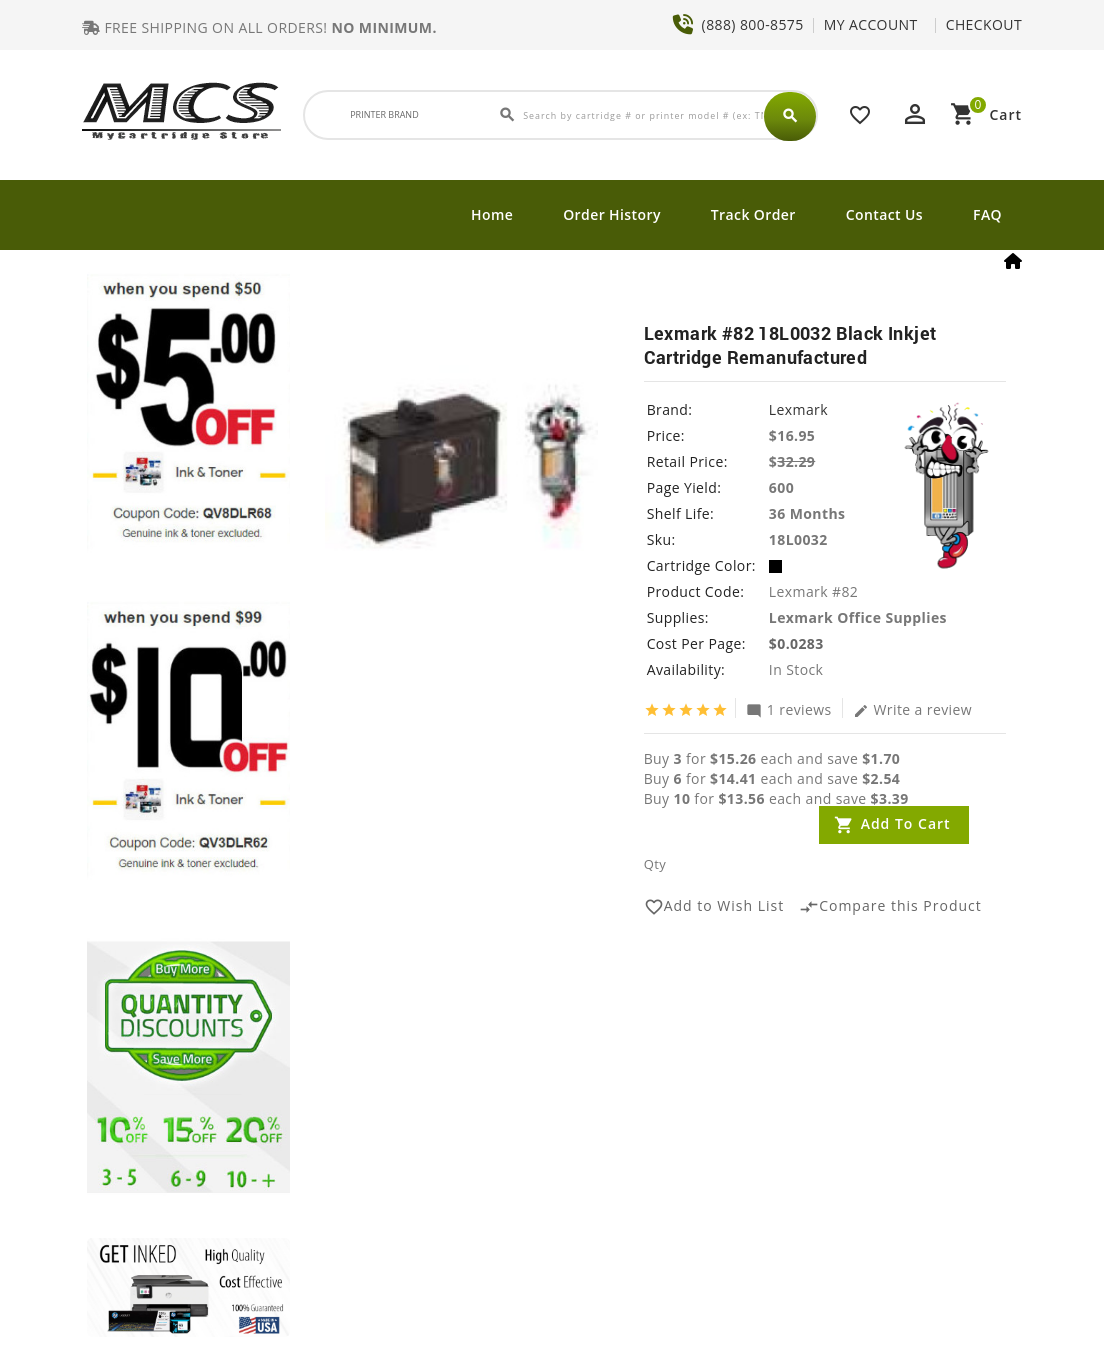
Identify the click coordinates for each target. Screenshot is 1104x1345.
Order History (612, 214)
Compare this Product (890, 907)
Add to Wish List (714, 907)
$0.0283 (796, 643)
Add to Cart (906, 823)
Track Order (753, 214)
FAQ (987, 214)
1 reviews (789, 709)
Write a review (913, 709)
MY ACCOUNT (871, 24)
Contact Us (884, 214)
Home (492, 214)
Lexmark (798, 409)
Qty (655, 864)
